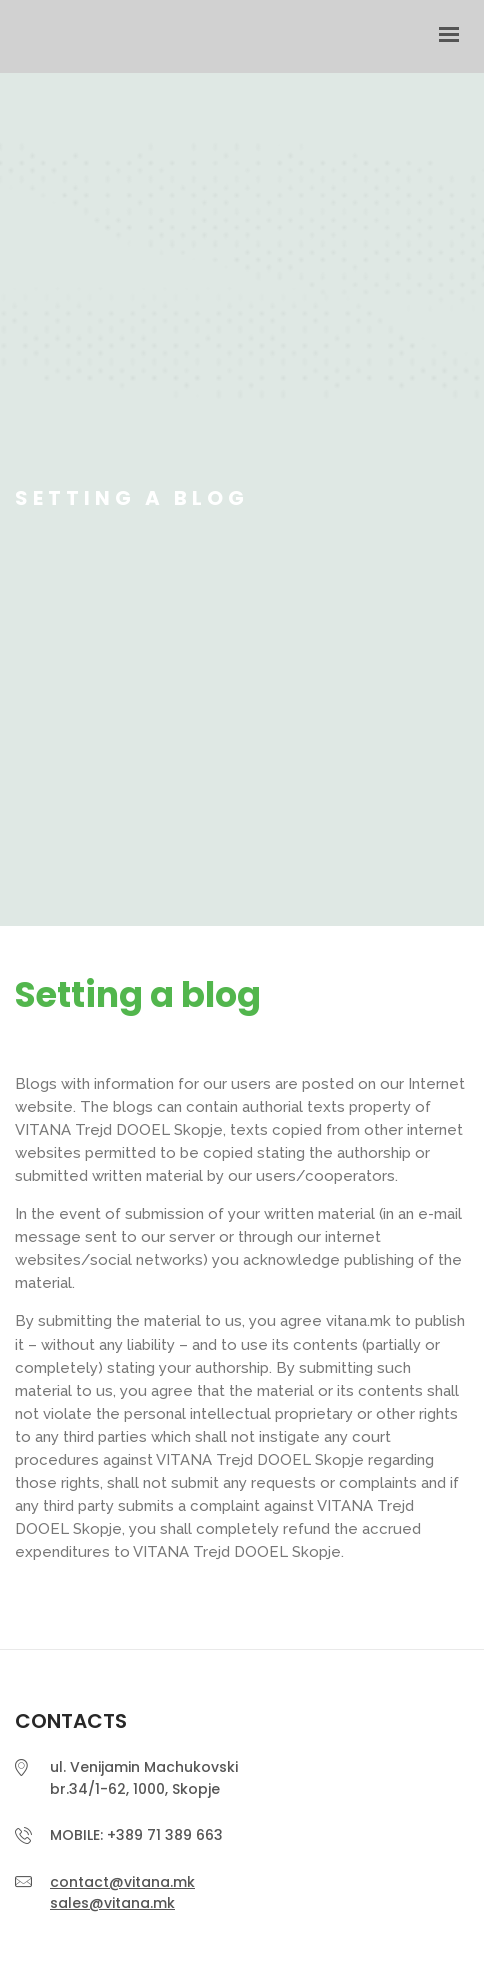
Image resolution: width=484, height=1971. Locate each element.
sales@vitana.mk (112, 1903)
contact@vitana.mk (122, 1882)
